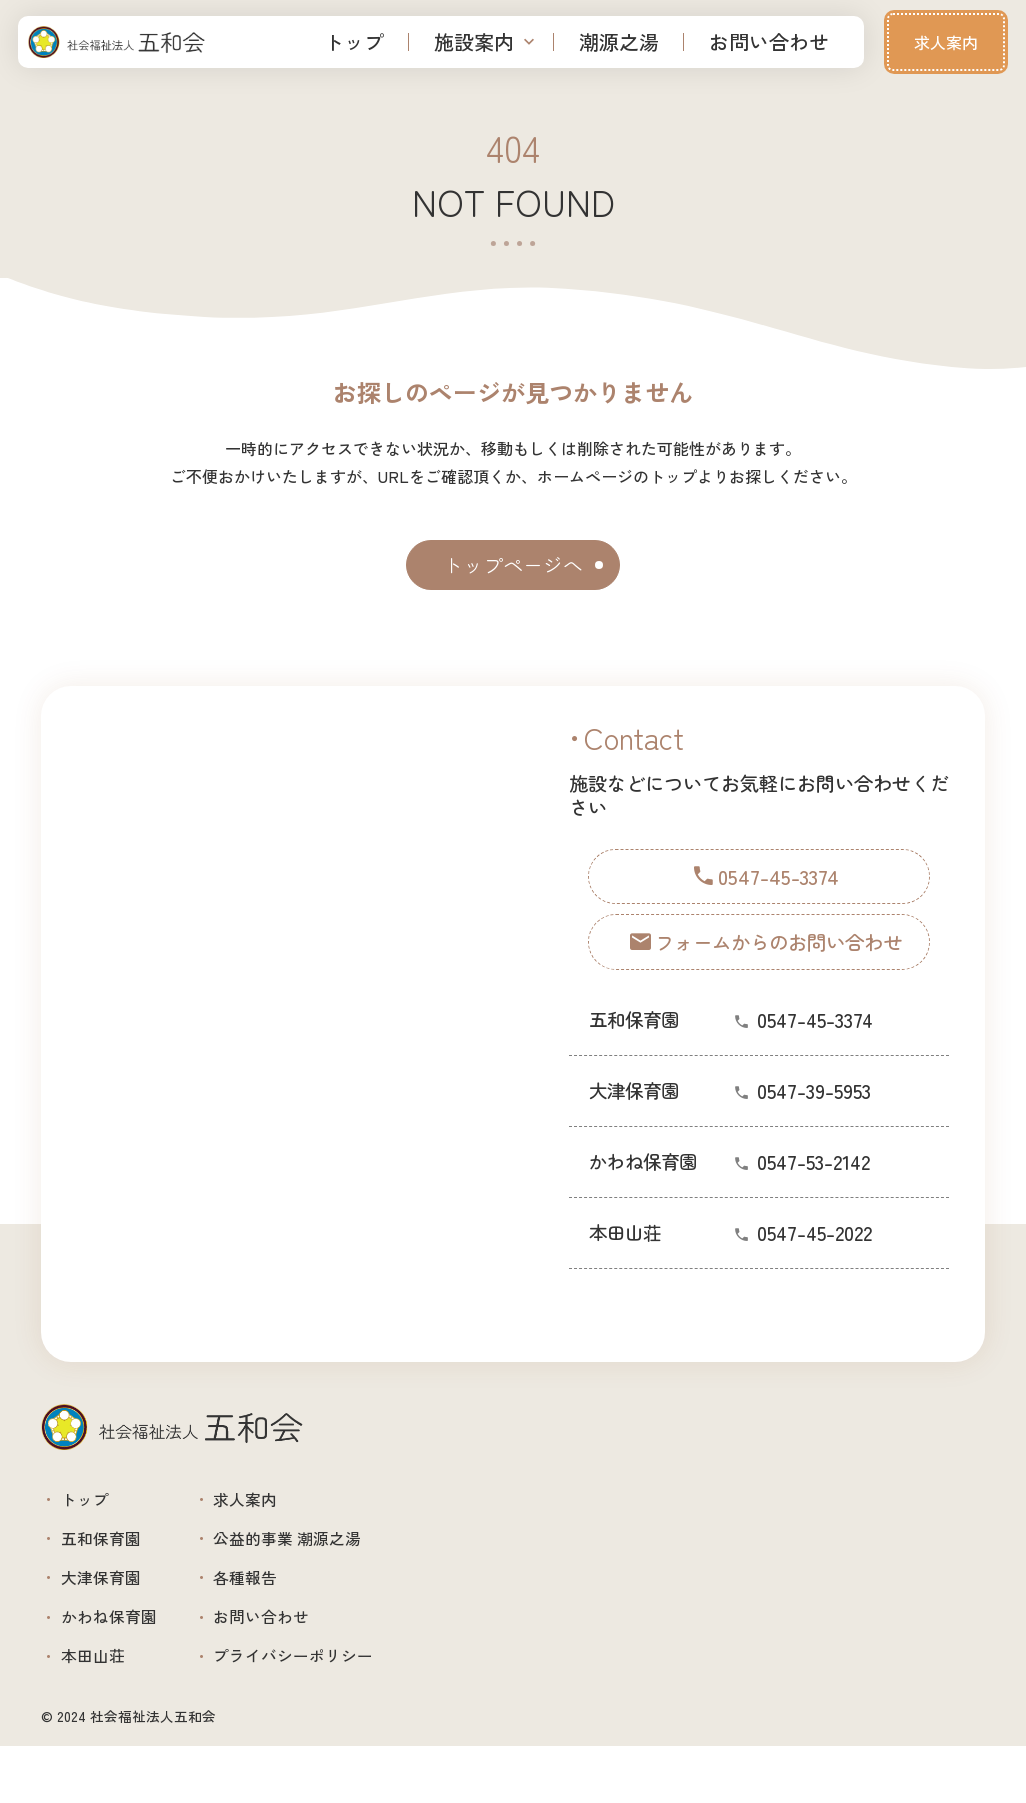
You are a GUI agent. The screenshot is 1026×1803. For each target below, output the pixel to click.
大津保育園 (116, 1606)
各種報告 (288, 1606)
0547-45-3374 (815, 1050)
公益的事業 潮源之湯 (341, 1556)
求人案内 (946, 42)
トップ (354, 41)
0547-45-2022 (814, 1263)
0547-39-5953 (814, 1121)
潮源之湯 (619, 41)
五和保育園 (116, 1556)
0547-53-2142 (813, 1192)
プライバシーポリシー (348, 1706)
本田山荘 (106, 1706)
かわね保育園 (126, 1656)
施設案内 (474, 41)
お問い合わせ (769, 41)
